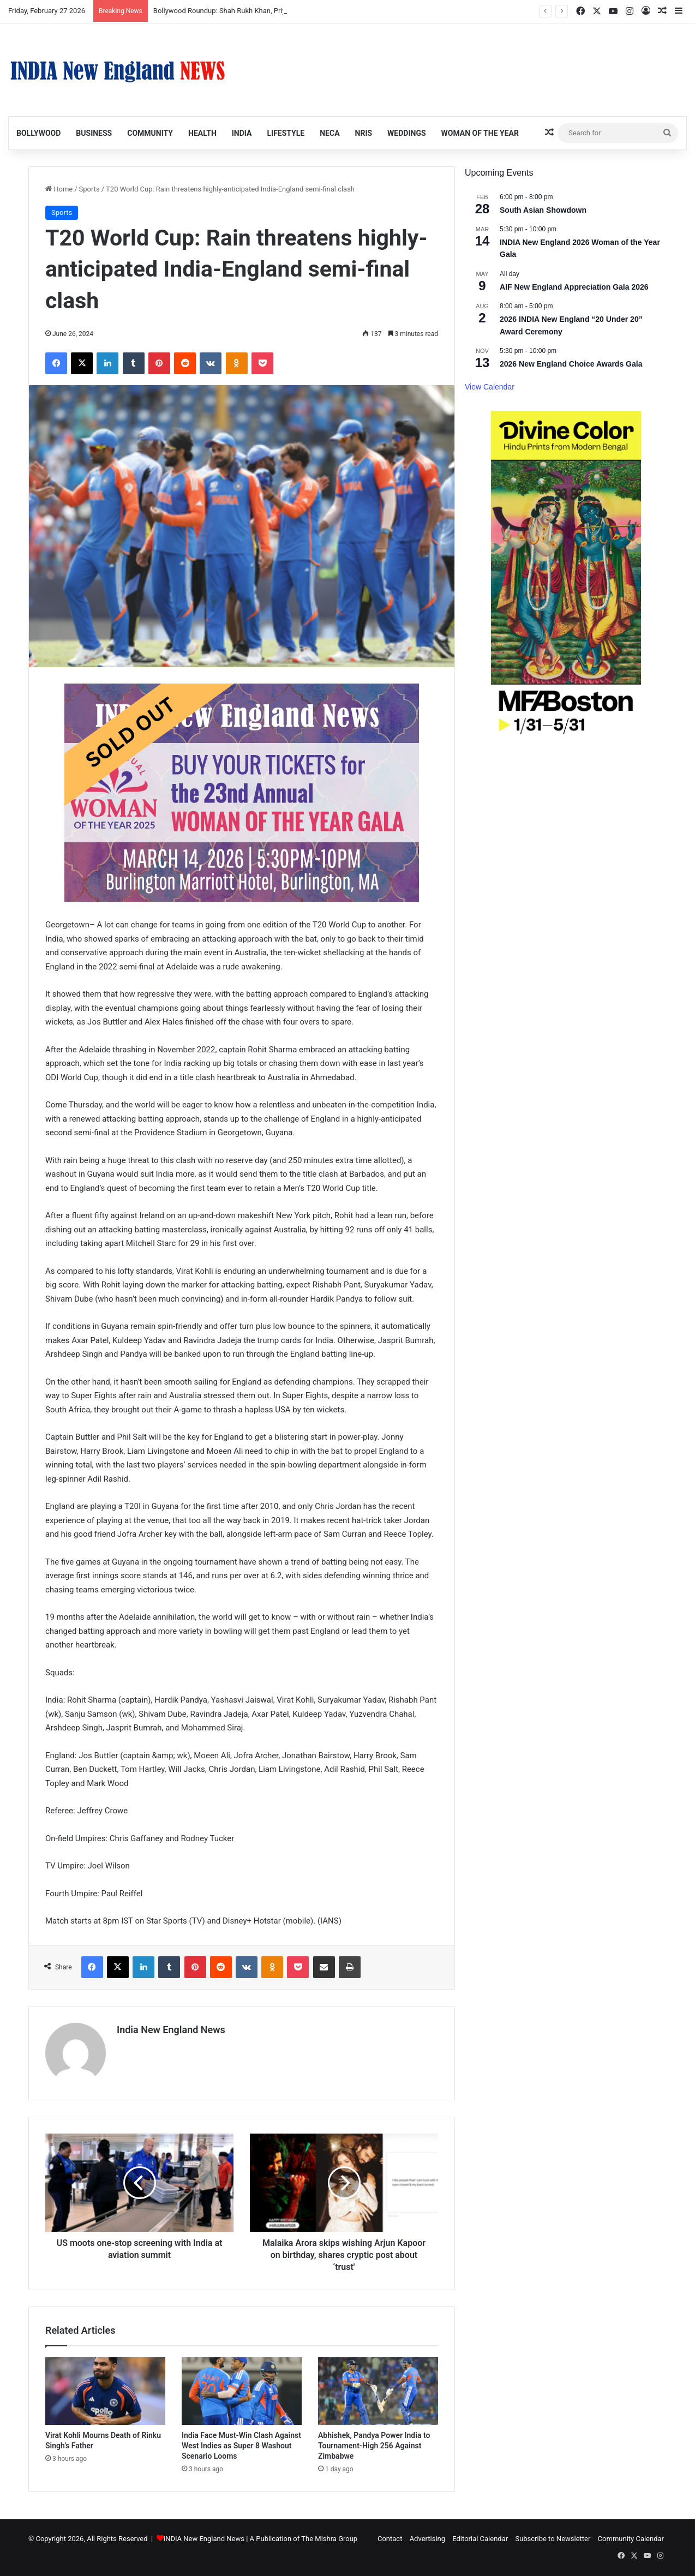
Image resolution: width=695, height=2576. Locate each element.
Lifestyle (285, 133)
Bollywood (38, 133)
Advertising (427, 2539)
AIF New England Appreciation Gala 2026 (574, 287)
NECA (329, 133)
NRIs (364, 133)
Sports (89, 189)
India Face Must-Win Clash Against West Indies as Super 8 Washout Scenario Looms (241, 2445)
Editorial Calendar (480, 2539)
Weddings (406, 133)
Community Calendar (631, 2539)
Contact (390, 2539)
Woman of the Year (480, 133)
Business (94, 133)
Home (59, 189)
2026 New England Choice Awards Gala (571, 364)
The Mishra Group (329, 2539)
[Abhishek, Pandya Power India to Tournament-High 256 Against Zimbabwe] (378, 2391)
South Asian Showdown (543, 210)
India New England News (171, 2029)
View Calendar (489, 386)
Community (150, 133)
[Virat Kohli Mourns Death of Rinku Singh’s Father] (105, 2391)
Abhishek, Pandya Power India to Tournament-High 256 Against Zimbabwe (374, 2445)
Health (202, 133)
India (242, 133)
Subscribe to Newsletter (552, 2539)
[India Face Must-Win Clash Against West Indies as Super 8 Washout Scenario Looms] (242, 2391)
